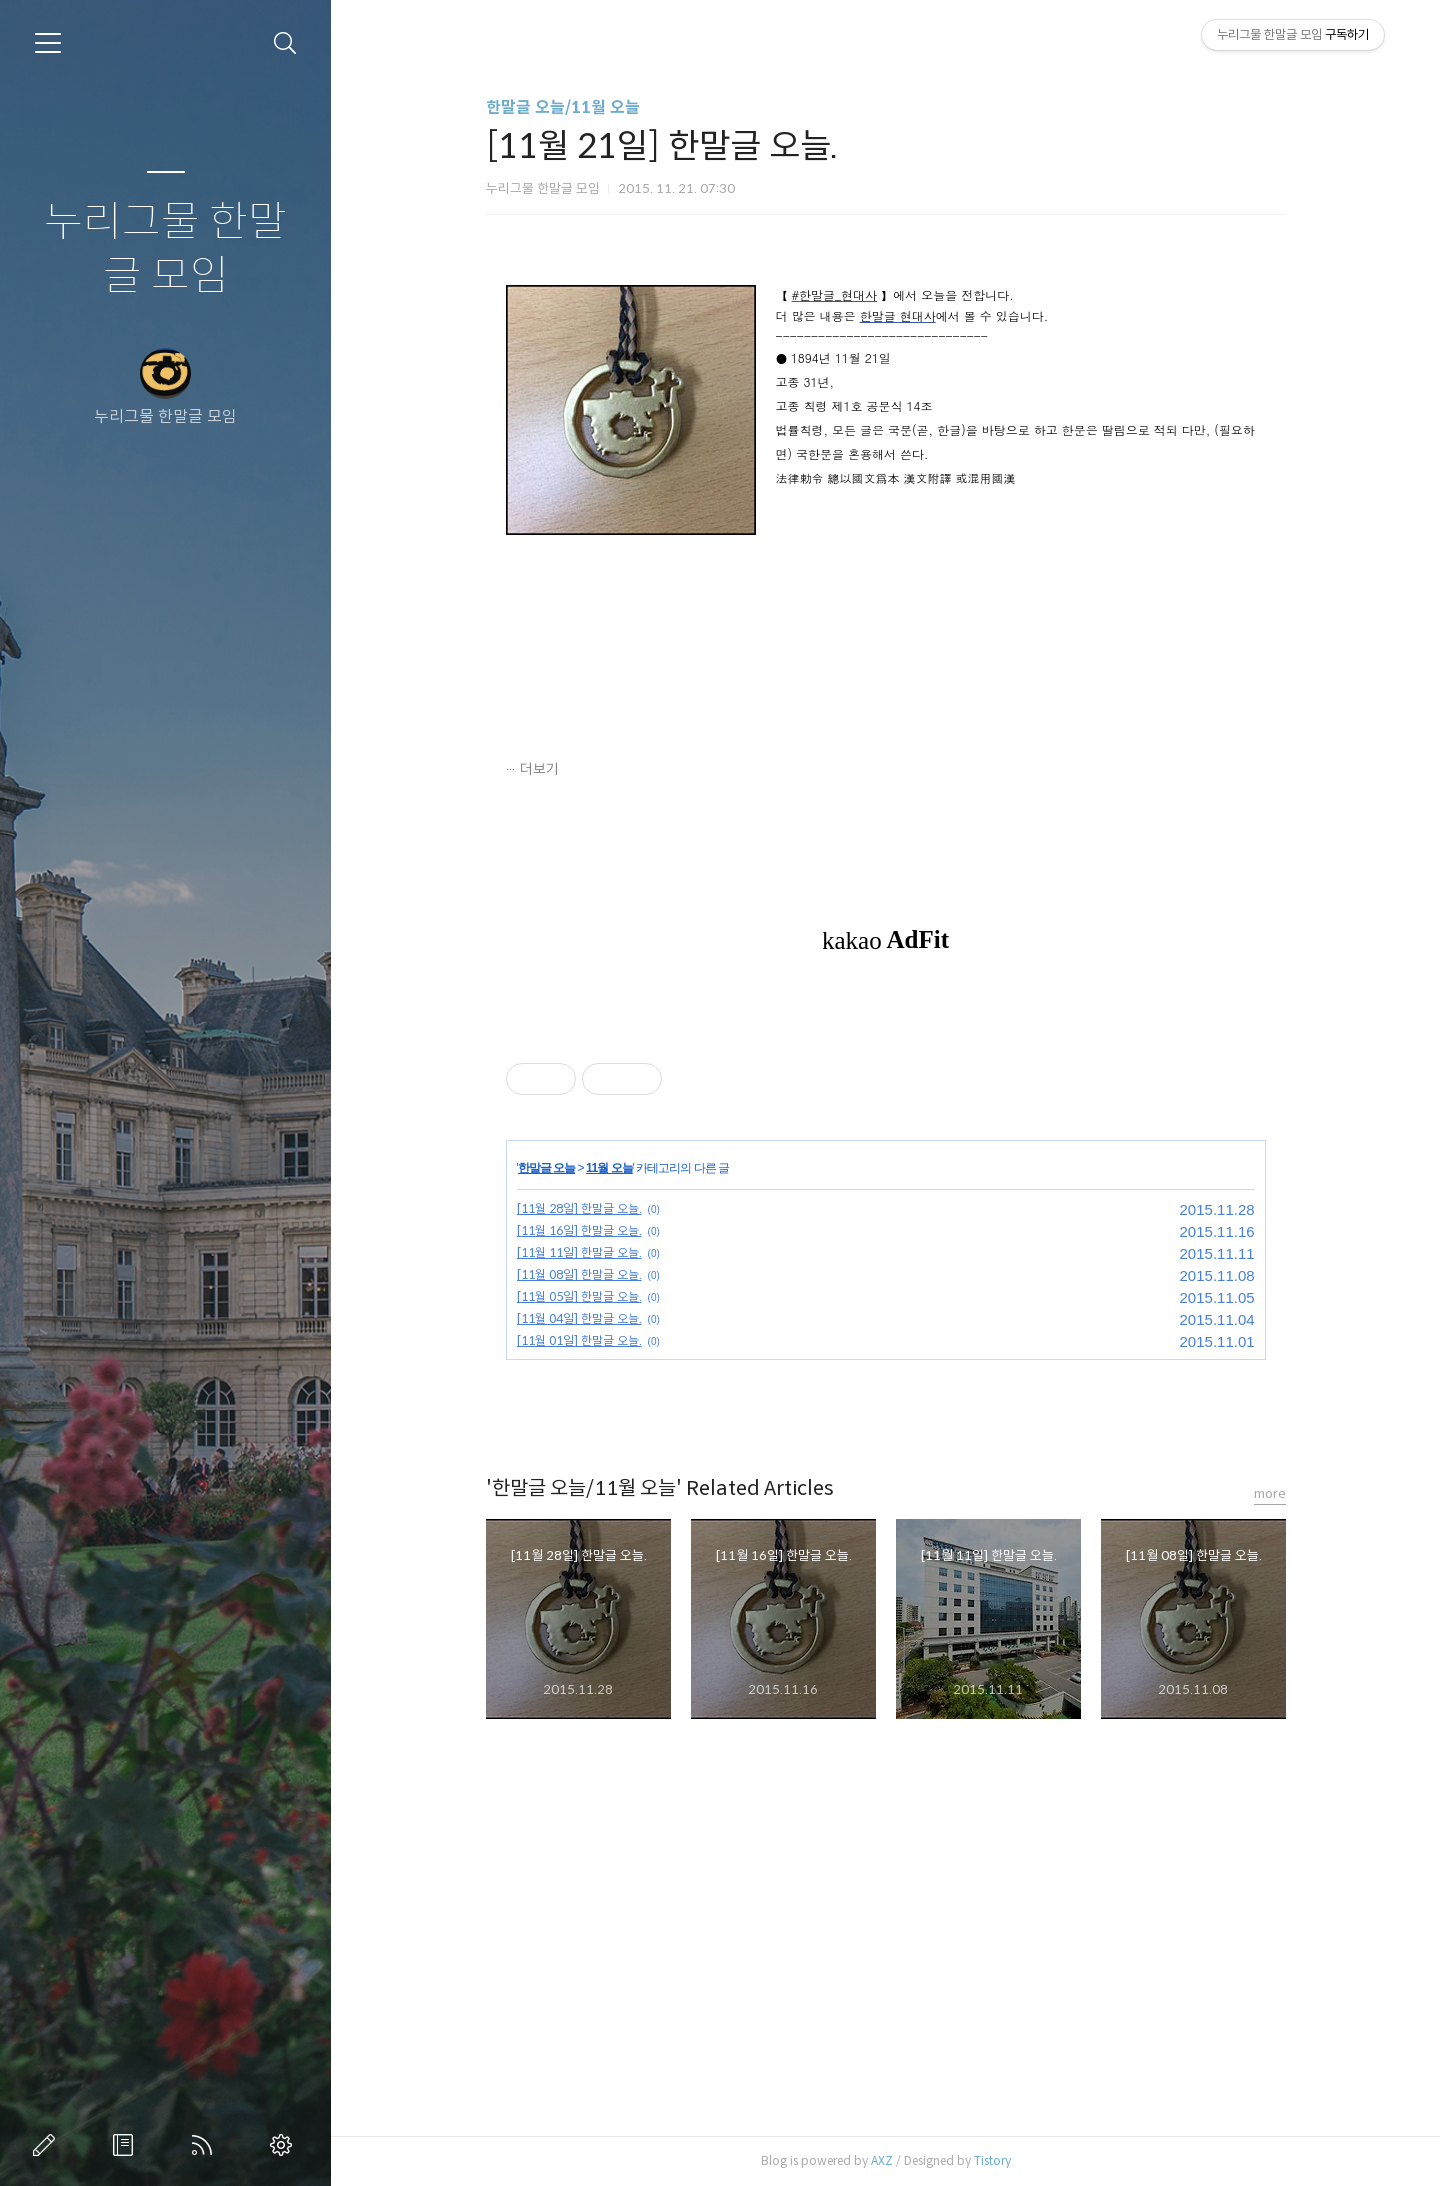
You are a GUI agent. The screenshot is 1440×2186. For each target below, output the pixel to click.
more (1270, 1493)
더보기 (539, 769)
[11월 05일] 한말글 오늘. (579, 1296)
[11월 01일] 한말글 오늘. (579, 1340)
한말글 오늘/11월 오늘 (563, 107)
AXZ (882, 2160)
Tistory (992, 2160)
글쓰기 (48, 2145)
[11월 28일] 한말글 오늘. (579, 1208)
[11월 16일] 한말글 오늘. (579, 1230)
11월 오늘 (609, 1168)
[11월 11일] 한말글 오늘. (579, 1252)
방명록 (127, 2145)
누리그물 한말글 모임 (165, 249)
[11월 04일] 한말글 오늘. (579, 1318)
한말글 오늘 (546, 1168)
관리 (285, 2145)
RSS (206, 2145)
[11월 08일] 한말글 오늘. (579, 1274)
